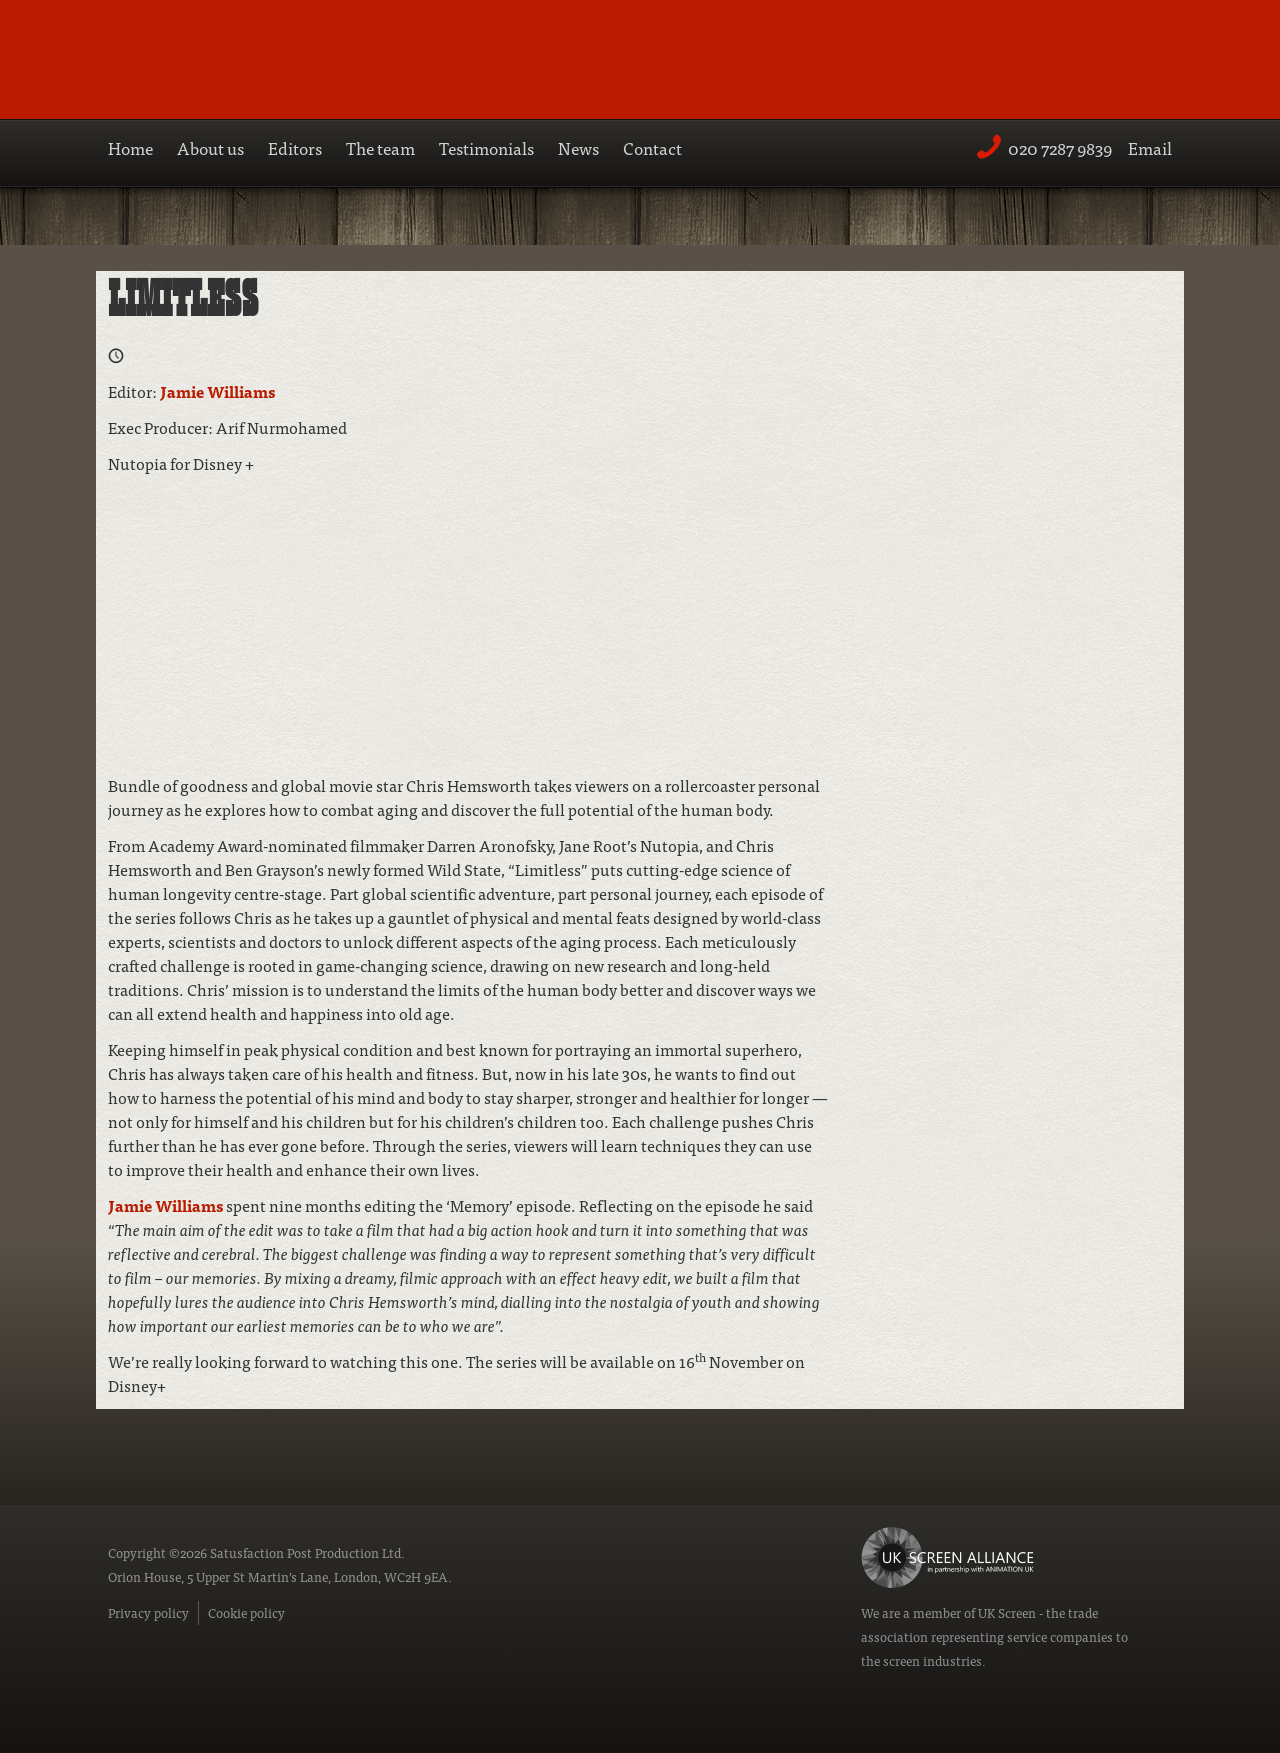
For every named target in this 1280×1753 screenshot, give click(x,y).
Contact (652, 147)
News (578, 147)
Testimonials (486, 147)
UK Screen (1007, 1612)
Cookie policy (246, 1612)
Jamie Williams (217, 391)
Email (1150, 147)
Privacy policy (148, 1612)
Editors (295, 147)
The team (380, 147)
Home (130, 147)
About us (210, 147)
